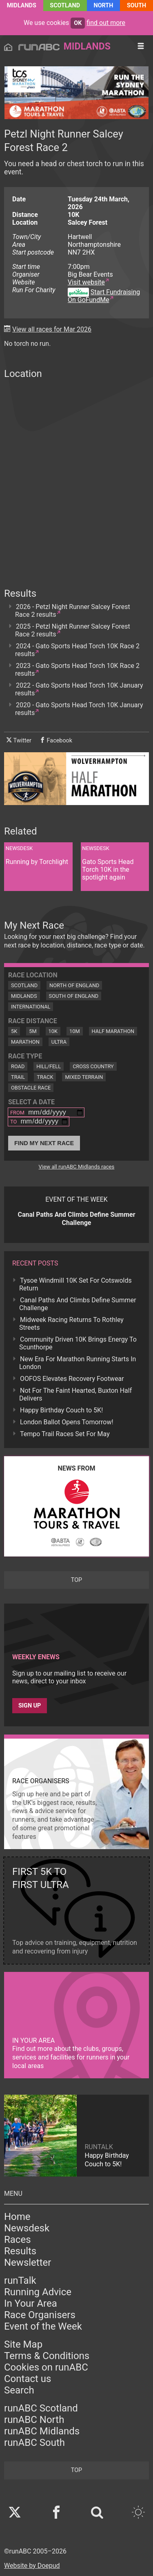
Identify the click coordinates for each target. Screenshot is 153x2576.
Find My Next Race (44, 1143)
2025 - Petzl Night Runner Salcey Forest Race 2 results (72, 630)
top (76, 1580)
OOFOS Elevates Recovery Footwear (72, 1379)
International (30, 1007)
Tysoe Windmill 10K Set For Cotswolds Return (75, 1284)
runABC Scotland (41, 2408)
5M (32, 1031)
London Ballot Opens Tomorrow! (66, 1422)
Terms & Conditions (46, 2356)
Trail (18, 1077)
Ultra (59, 1042)
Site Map (23, 2344)
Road (17, 1066)
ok (78, 23)
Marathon (25, 1042)
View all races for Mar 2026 (51, 329)
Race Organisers (39, 2315)
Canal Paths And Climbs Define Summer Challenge (77, 1304)
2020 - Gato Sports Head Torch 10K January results (79, 709)
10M (74, 1031)
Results (20, 2251)
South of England (74, 996)
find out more (105, 23)
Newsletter (27, 2262)
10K (53, 1031)
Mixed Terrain (84, 1077)
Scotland (65, 5)
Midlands (21, 5)
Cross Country (93, 1066)
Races (17, 2239)
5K (14, 1031)
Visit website (86, 282)
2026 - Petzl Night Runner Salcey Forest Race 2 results (72, 610)
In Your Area (30, 2303)
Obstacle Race (31, 1088)
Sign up (29, 1705)
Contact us (27, 2378)
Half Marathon (113, 1031)
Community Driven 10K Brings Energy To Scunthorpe (78, 1343)
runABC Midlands (42, 2431)
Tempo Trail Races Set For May (65, 1434)
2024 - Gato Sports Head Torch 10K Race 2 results (77, 650)
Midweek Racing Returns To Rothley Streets (71, 1323)
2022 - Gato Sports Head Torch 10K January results (79, 689)
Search (19, 2390)
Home (17, 2216)
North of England (74, 985)
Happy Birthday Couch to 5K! (61, 1410)
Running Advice (37, 2292)
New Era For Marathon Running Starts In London (77, 1363)
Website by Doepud (32, 2565)
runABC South (34, 2442)
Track (45, 1077)
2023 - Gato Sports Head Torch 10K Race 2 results (77, 669)
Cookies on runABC (46, 2367)
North (103, 5)
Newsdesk (26, 2228)
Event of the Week (43, 2326)
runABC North (34, 2419)
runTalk (20, 2280)
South (136, 5)
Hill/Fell (48, 1066)
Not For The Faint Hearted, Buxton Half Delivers (75, 1394)
